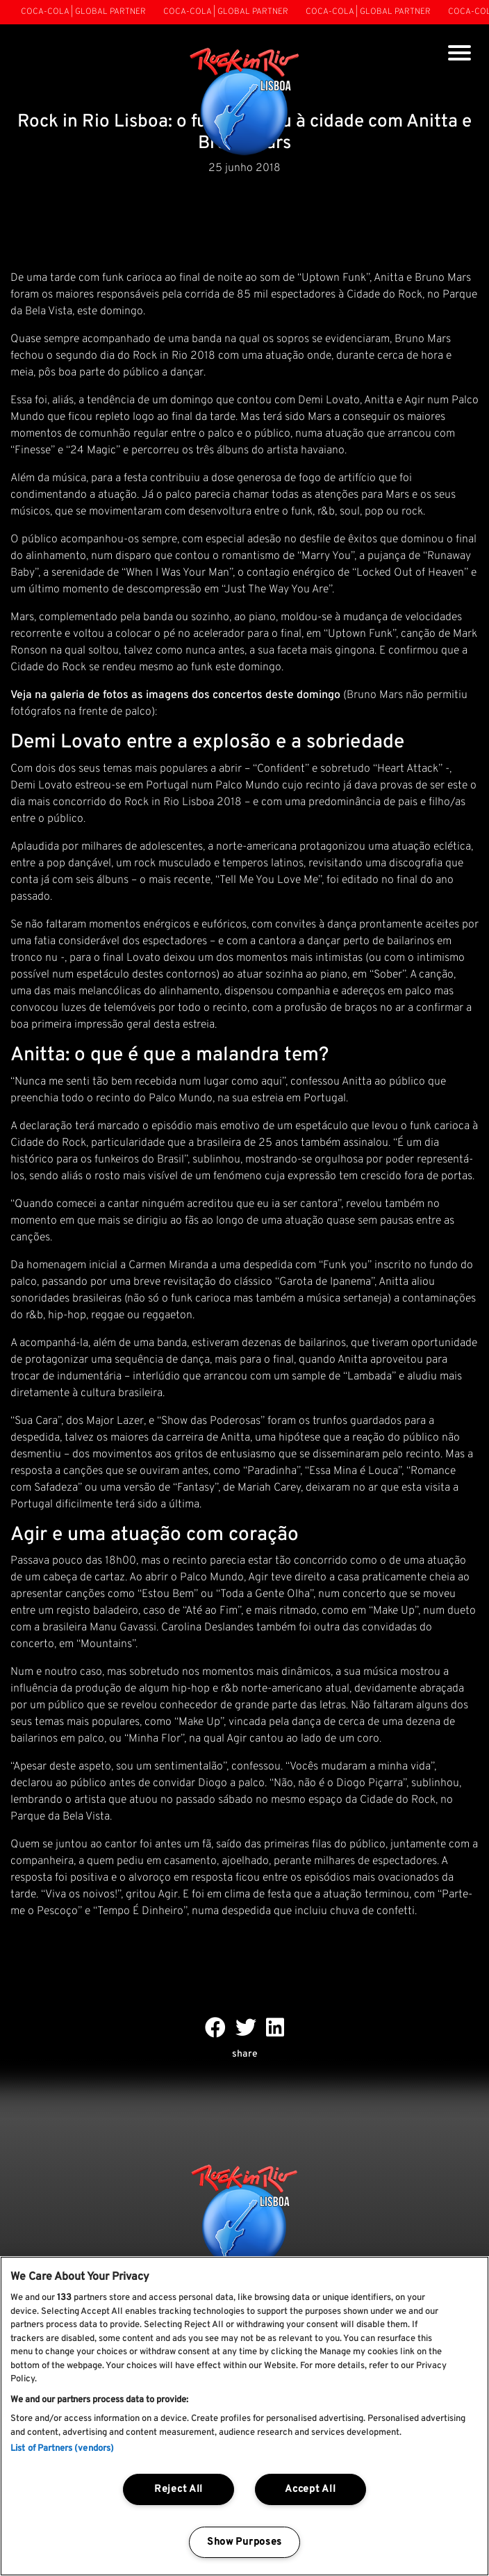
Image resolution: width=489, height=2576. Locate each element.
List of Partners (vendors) (62, 2448)
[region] (244, 2416)
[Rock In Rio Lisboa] (245, 103)
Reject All (178, 2489)
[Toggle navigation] (459, 54)
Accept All (310, 2489)
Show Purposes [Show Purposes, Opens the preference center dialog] (244, 2542)
